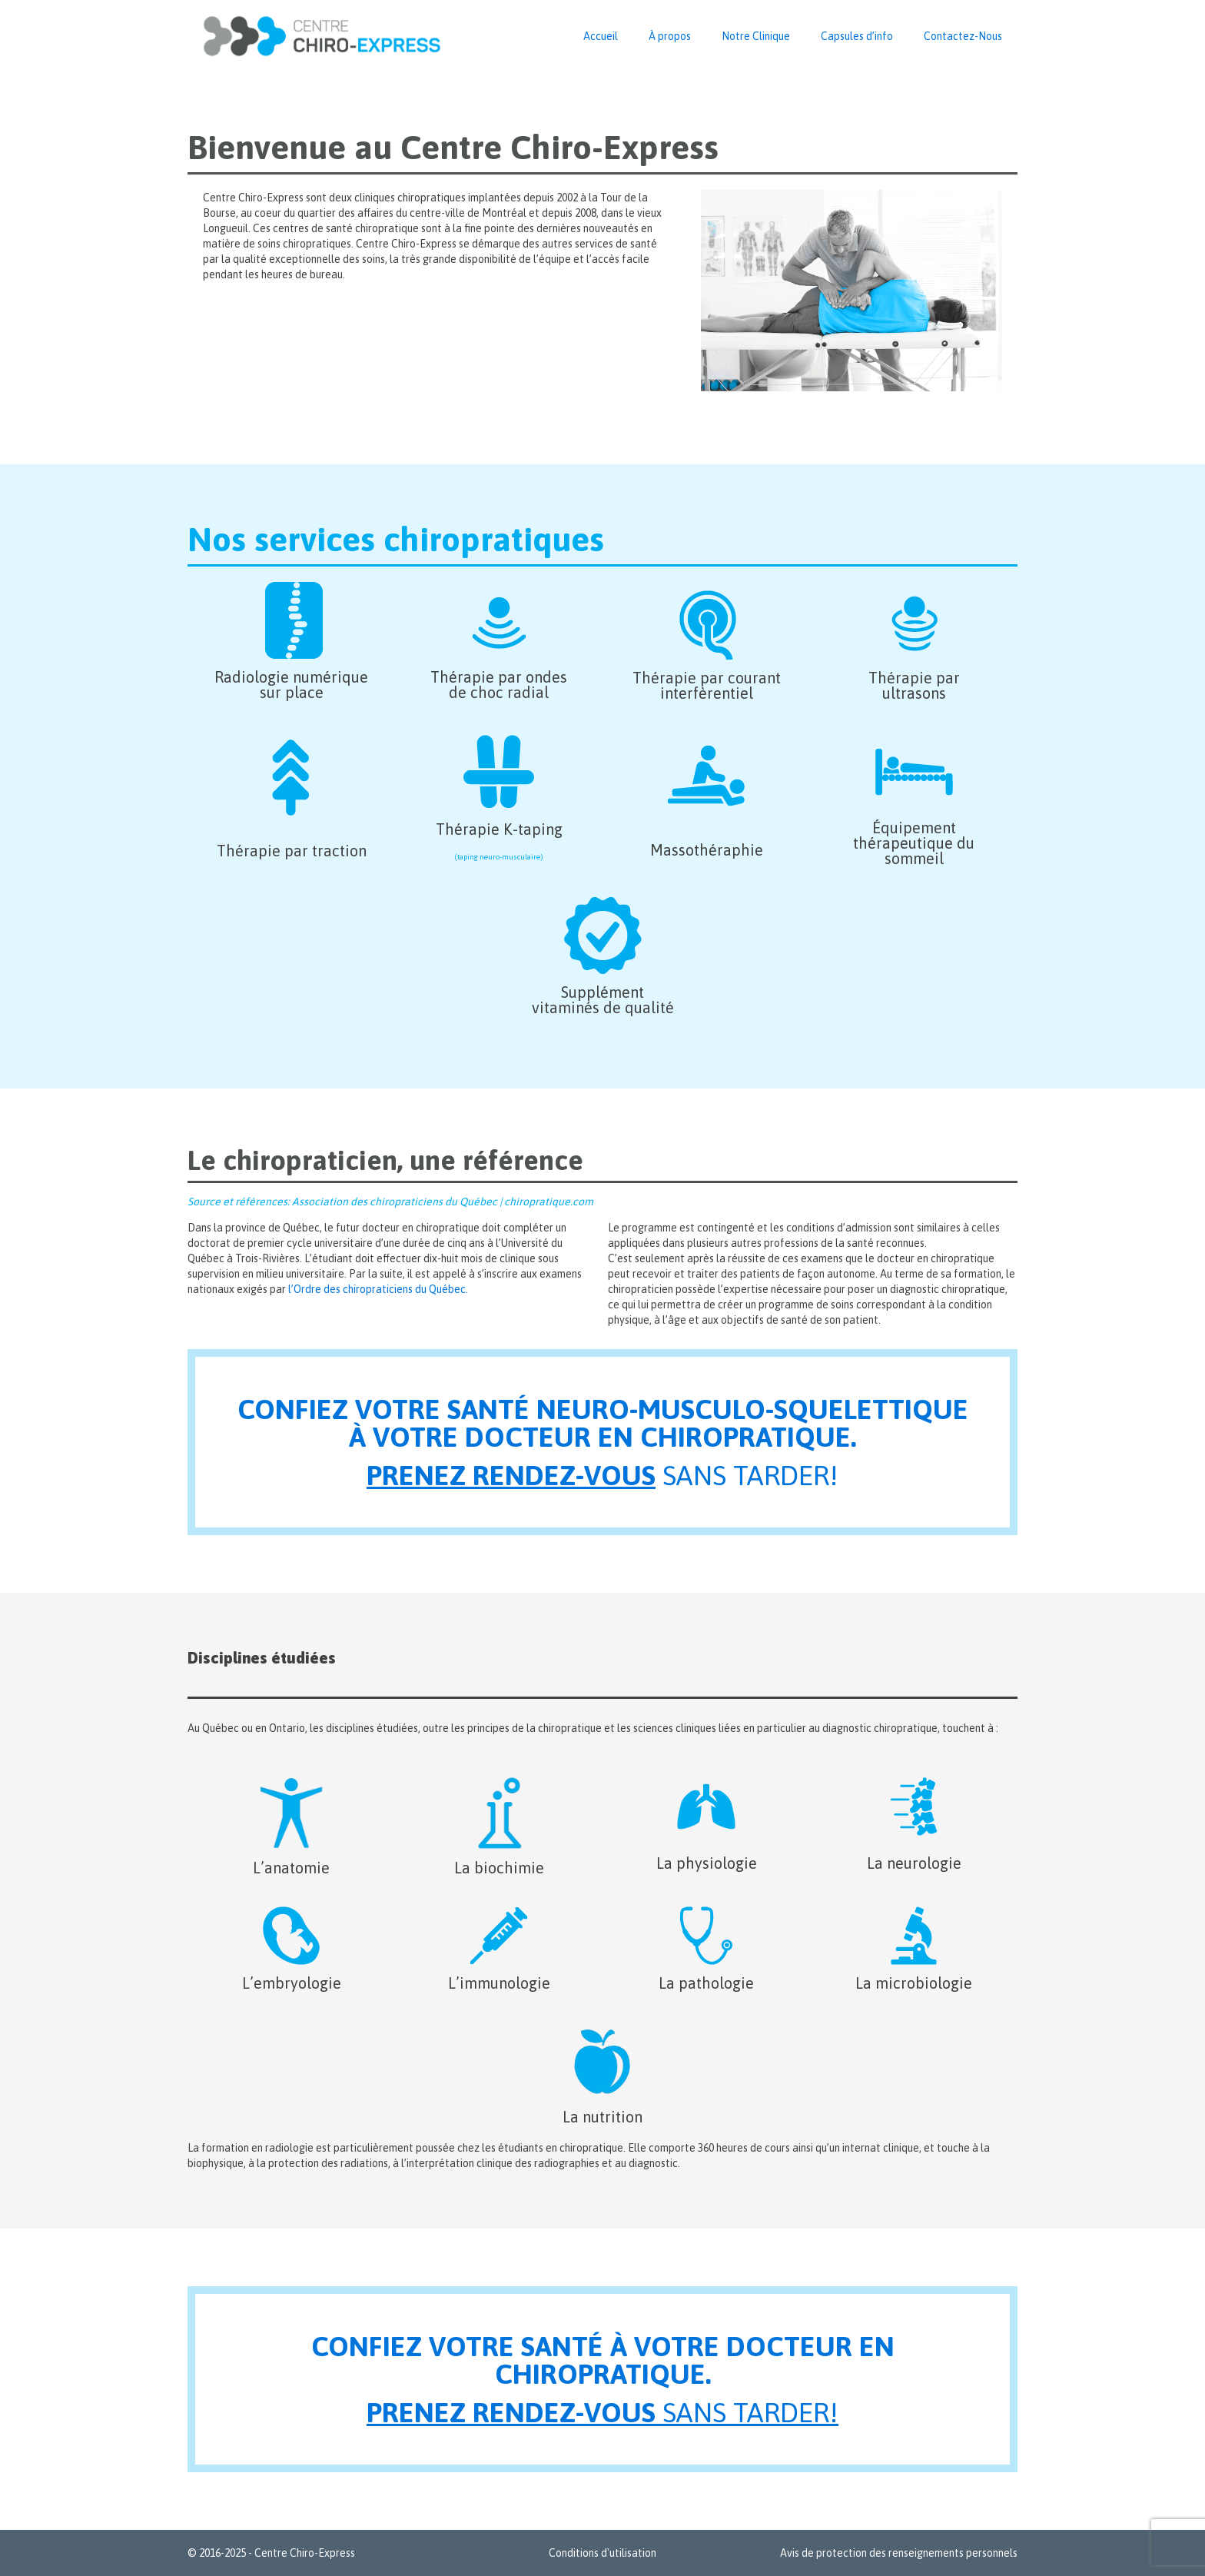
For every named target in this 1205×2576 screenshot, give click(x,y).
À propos (670, 36)
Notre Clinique (756, 36)
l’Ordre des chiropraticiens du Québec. (378, 1289)
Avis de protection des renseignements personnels (898, 2553)
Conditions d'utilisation (602, 2553)
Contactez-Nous (963, 36)
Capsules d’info (857, 36)
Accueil (600, 36)
